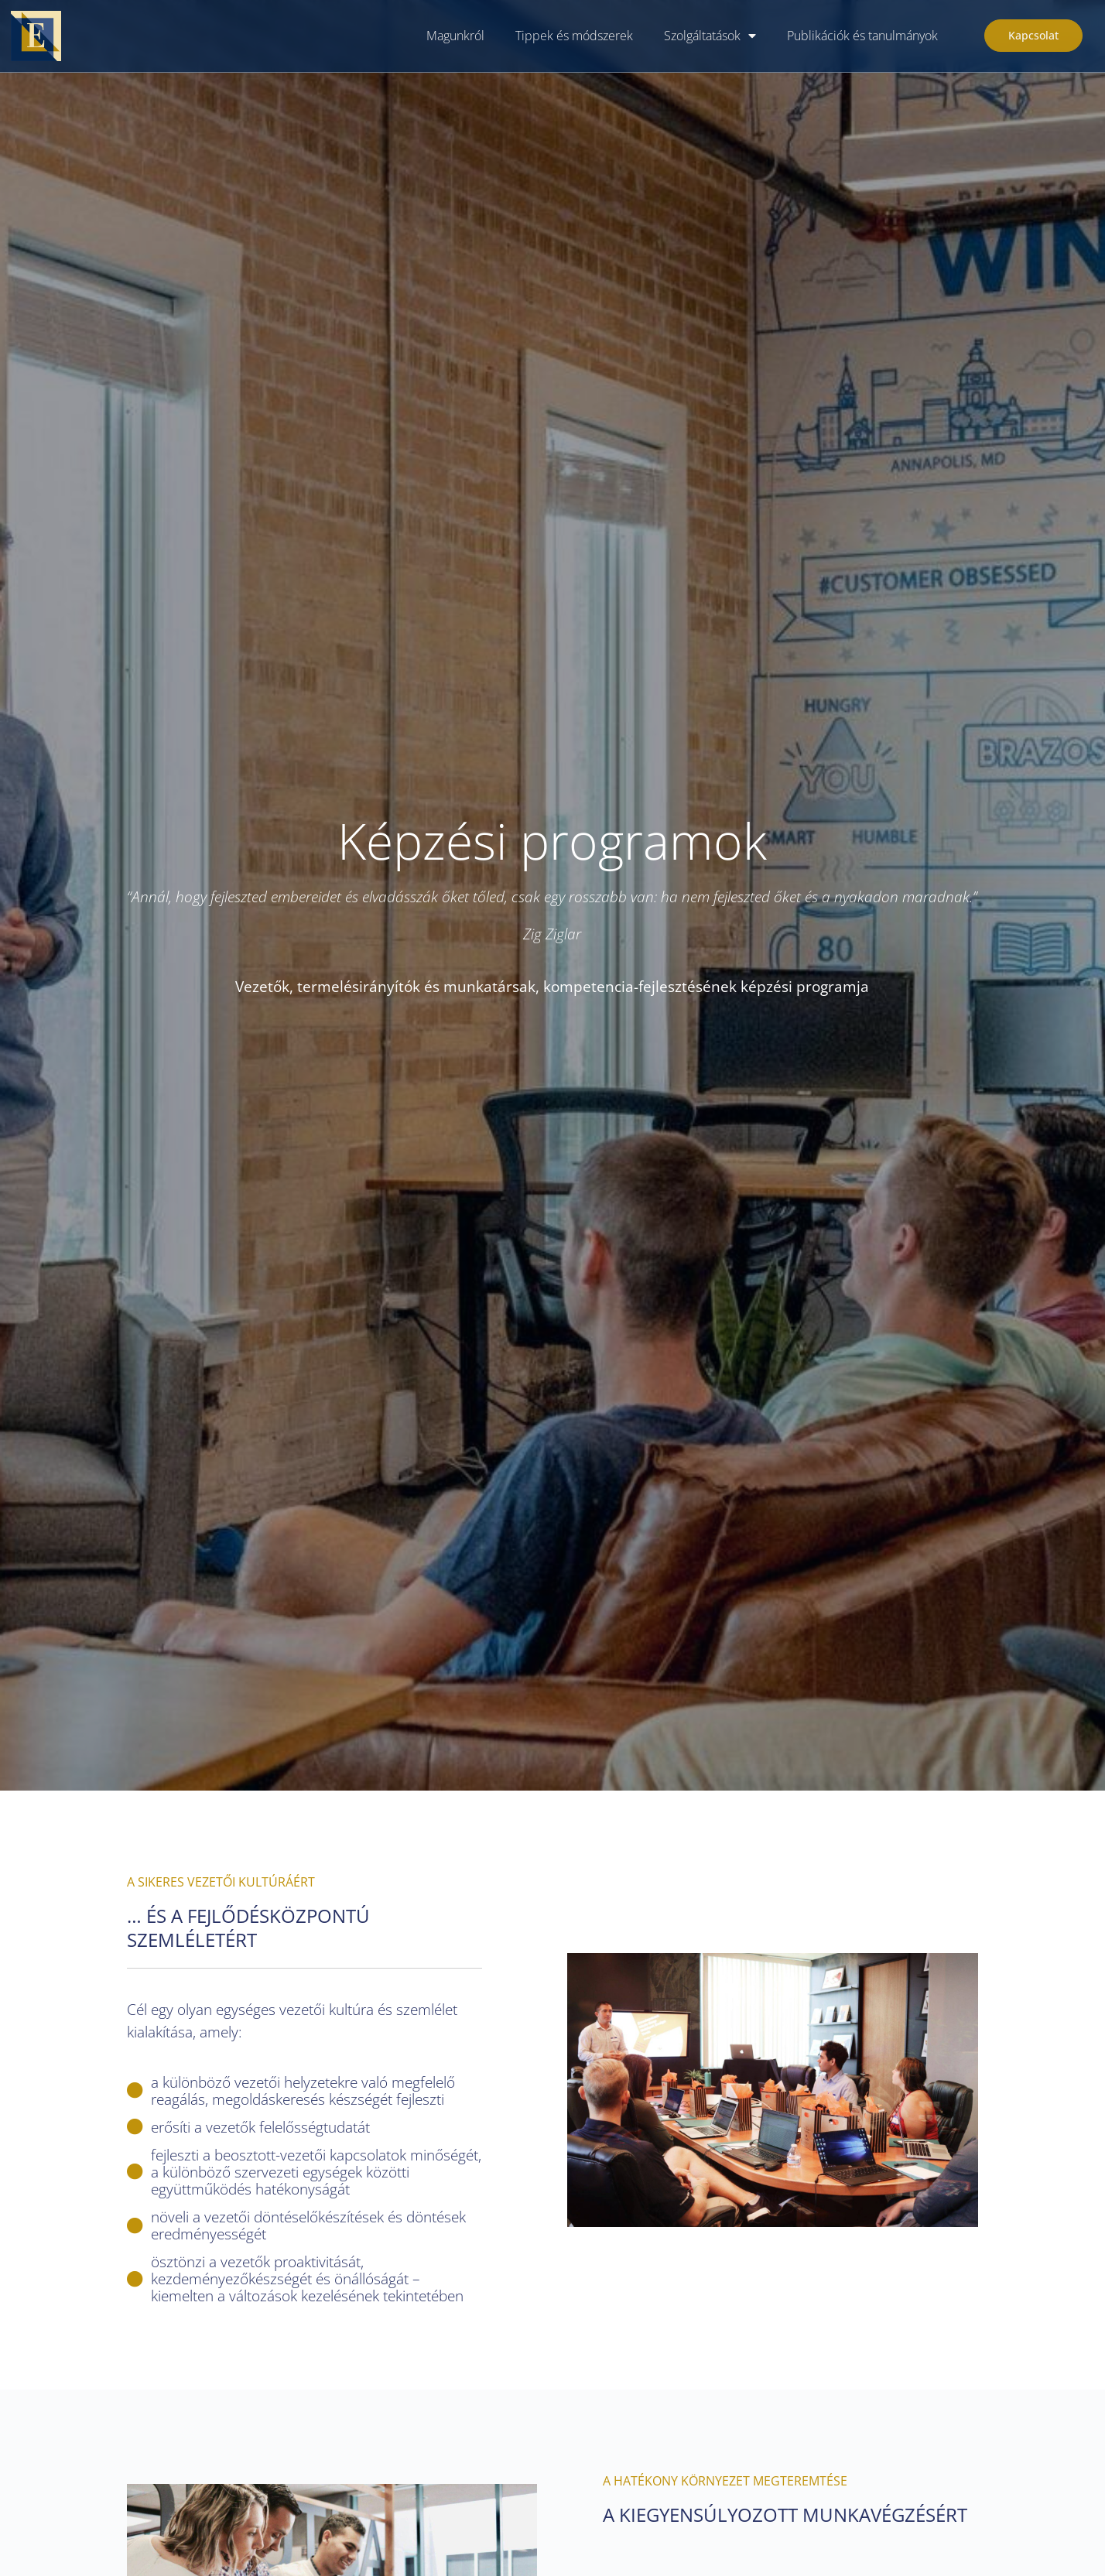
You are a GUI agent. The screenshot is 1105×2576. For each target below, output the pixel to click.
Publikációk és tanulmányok (862, 35)
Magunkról (455, 35)
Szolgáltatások (710, 36)
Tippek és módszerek (574, 35)
